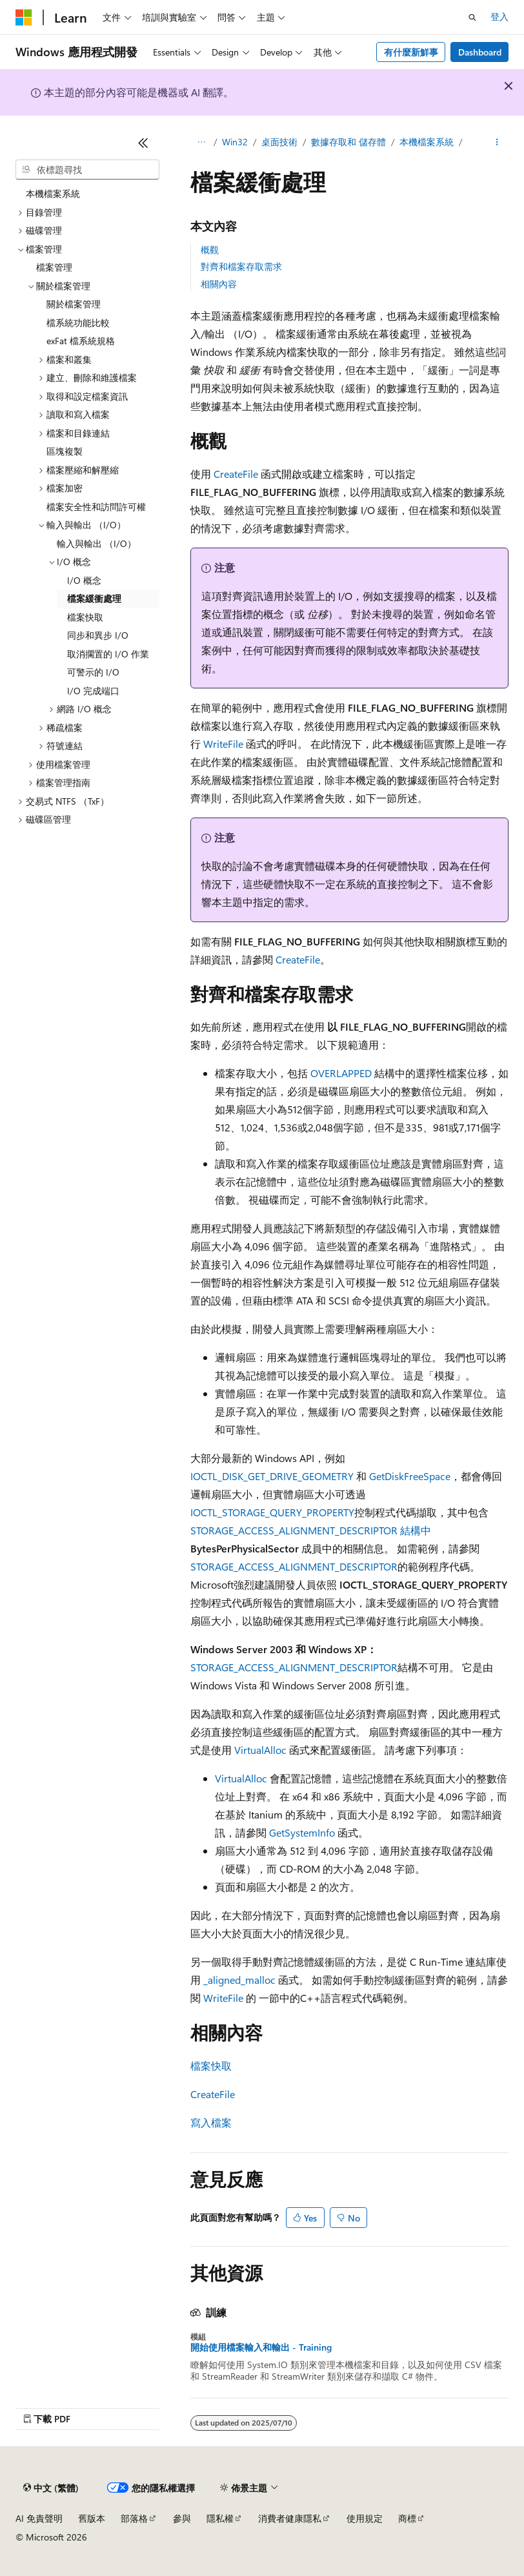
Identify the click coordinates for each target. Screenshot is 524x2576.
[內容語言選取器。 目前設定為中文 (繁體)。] (50, 2488)
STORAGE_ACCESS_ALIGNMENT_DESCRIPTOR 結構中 (310, 1530)
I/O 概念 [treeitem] (84, 580)
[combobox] (87, 170)
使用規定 (365, 2518)
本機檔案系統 (426, 142)
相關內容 (219, 284)
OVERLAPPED (341, 1073)
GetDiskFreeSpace (409, 1476)
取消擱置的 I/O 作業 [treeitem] (108, 654)
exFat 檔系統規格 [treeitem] (80, 341)
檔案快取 (211, 2065)
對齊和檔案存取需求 (241, 266)
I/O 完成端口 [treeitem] (93, 691)
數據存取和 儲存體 (348, 142)
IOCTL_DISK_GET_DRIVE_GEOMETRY (272, 1476)
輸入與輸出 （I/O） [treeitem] (96, 543)
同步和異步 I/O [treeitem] (97, 635)
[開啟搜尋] (472, 17)
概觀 (210, 249)
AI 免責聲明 (39, 2518)
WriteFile (223, 743)
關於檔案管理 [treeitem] (73, 304)
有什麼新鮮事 (411, 52)
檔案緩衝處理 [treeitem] (94, 598)
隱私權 (220, 2518)
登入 (499, 16)
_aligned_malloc (239, 1979)
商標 (407, 2518)
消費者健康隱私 (289, 2518)
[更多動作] (497, 142)
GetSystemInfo (302, 1832)
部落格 (134, 2518)
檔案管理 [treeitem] (54, 267)
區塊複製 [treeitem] (64, 451)
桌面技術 (279, 142)
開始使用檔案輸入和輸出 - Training (261, 2347)
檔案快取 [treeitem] (85, 617)
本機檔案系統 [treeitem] (53, 193)
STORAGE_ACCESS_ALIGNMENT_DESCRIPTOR (294, 1566)
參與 (182, 2518)
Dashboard (479, 52)
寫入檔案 (211, 2122)
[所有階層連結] (201, 142)
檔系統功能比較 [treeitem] (78, 322)
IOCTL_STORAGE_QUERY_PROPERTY (272, 1512)
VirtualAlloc (260, 1750)
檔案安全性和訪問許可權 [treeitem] (96, 506)
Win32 (235, 142)
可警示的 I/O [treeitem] (93, 672)
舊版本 (91, 2518)
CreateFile (236, 473)
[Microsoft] (23, 17)
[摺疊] (143, 142)
